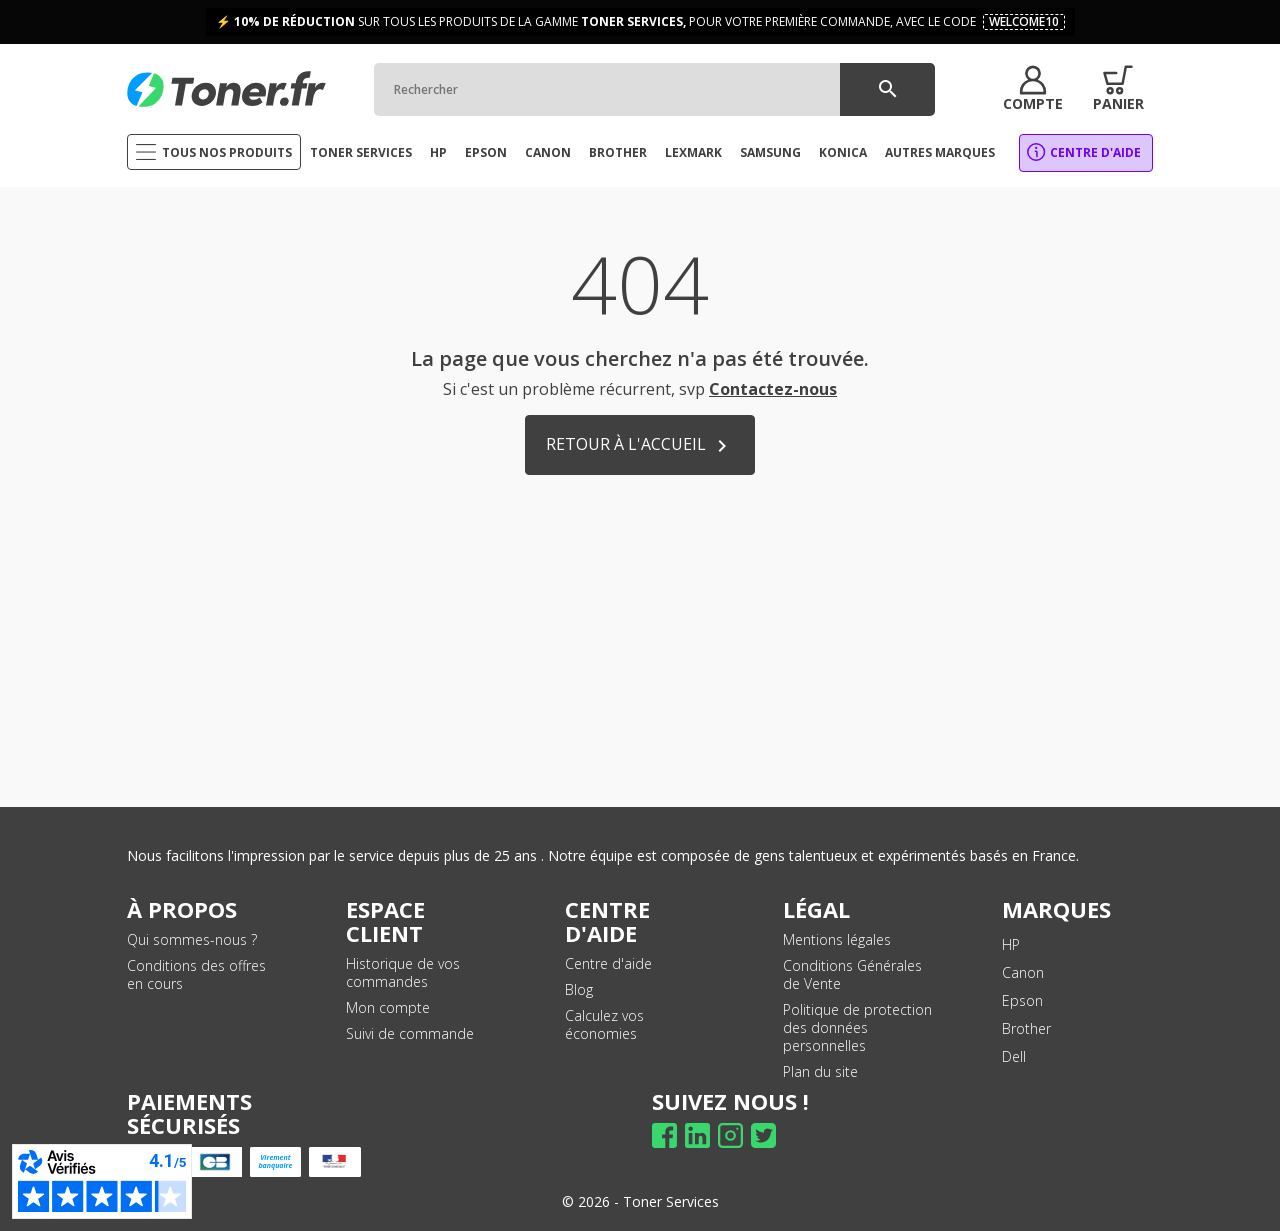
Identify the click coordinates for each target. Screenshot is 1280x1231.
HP (1011, 944)
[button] (1028, 89)
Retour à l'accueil (640, 445)
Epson (1022, 1000)
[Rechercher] (649, 89)
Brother (1026, 1028)
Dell (1014, 1056)
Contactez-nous (773, 389)
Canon (1023, 972)
